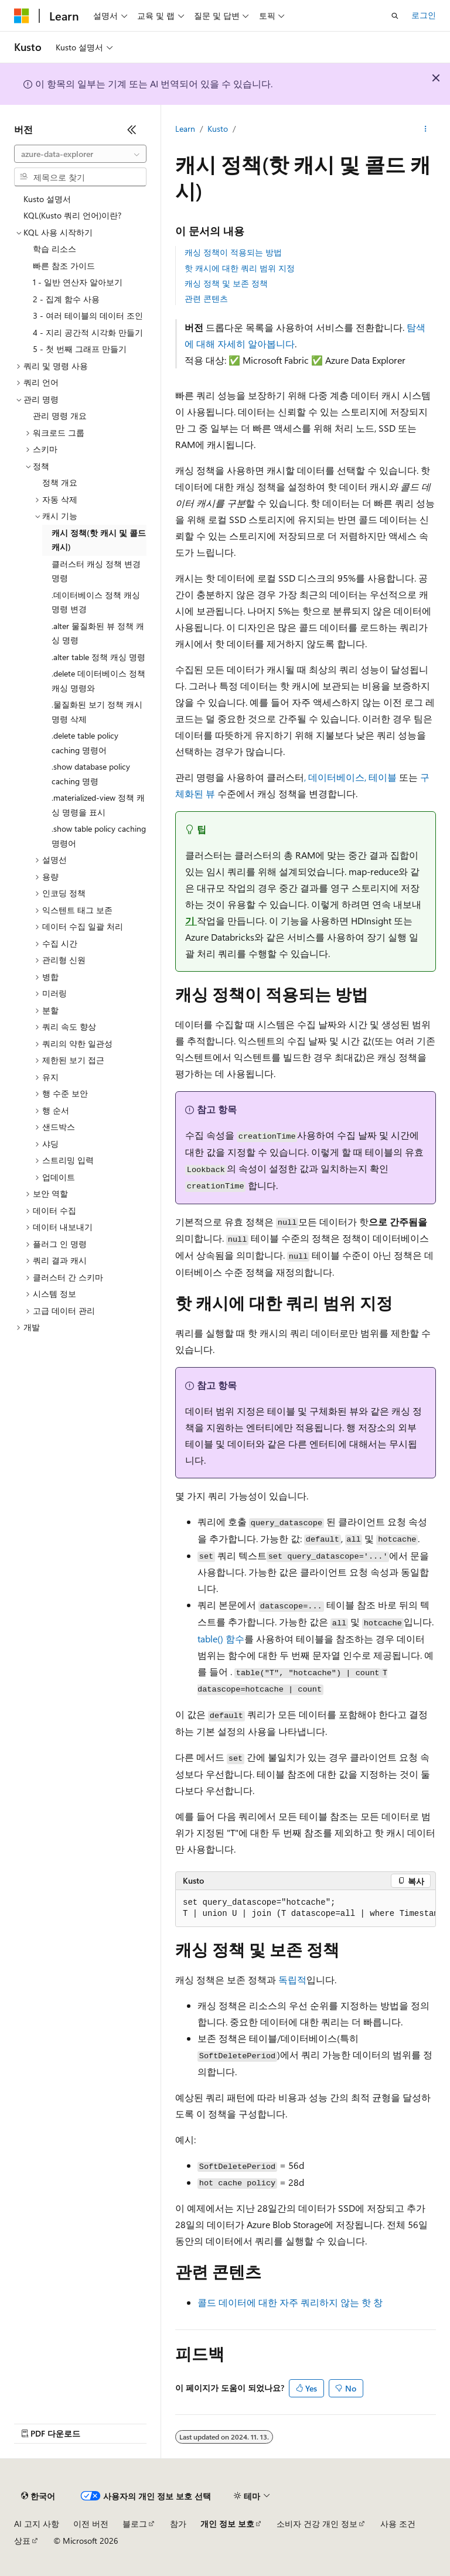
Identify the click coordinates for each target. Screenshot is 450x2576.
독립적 (291, 1979)
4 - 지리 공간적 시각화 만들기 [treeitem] (88, 332)
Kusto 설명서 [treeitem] (47, 198)
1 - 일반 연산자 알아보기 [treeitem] (77, 282)
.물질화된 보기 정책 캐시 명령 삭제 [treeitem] (97, 712)
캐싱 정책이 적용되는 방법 (233, 252)
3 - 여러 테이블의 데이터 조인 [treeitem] (88, 315)
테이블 (383, 777)
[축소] (131, 129)
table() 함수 (220, 1638)
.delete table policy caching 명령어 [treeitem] (85, 743)
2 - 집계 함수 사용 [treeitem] (66, 299)
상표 (22, 2540)
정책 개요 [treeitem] (59, 482)
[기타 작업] (425, 129)
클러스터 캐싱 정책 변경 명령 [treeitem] (96, 571)
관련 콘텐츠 (206, 298)
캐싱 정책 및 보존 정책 (226, 283)
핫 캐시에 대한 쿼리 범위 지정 (240, 268)
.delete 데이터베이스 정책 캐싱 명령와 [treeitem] (98, 680)
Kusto (217, 128)
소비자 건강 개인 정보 (317, 2523)
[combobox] (80, 154)
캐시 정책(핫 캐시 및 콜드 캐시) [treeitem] (99, 540)
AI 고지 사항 (36, 2523)
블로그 (134, 2523)
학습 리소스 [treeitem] (54, 248)
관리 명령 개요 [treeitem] (60, 415)
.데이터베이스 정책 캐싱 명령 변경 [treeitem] (96, 602)
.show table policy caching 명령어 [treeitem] (99, 836)
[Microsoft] (21, 15)
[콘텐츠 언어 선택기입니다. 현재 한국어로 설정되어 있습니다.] (38, 2496)
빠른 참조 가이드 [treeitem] (64, 265)
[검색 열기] (395, 15)
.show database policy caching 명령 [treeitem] (91, 774)
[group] (305, 1908)
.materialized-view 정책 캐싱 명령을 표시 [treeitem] (98, 805)
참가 (178, 2523)
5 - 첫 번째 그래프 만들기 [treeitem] (80, 348)
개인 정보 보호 (227, 2523)
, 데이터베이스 (334, 777)
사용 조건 (397, 2523)
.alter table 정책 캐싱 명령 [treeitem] (98, 656)
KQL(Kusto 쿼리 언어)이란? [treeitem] (72, 215)
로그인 (423, 15)
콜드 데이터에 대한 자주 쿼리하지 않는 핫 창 (290, 2302)
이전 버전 (90, 2523)
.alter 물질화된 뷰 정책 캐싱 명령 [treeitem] (98, 633)
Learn (185, 128)
